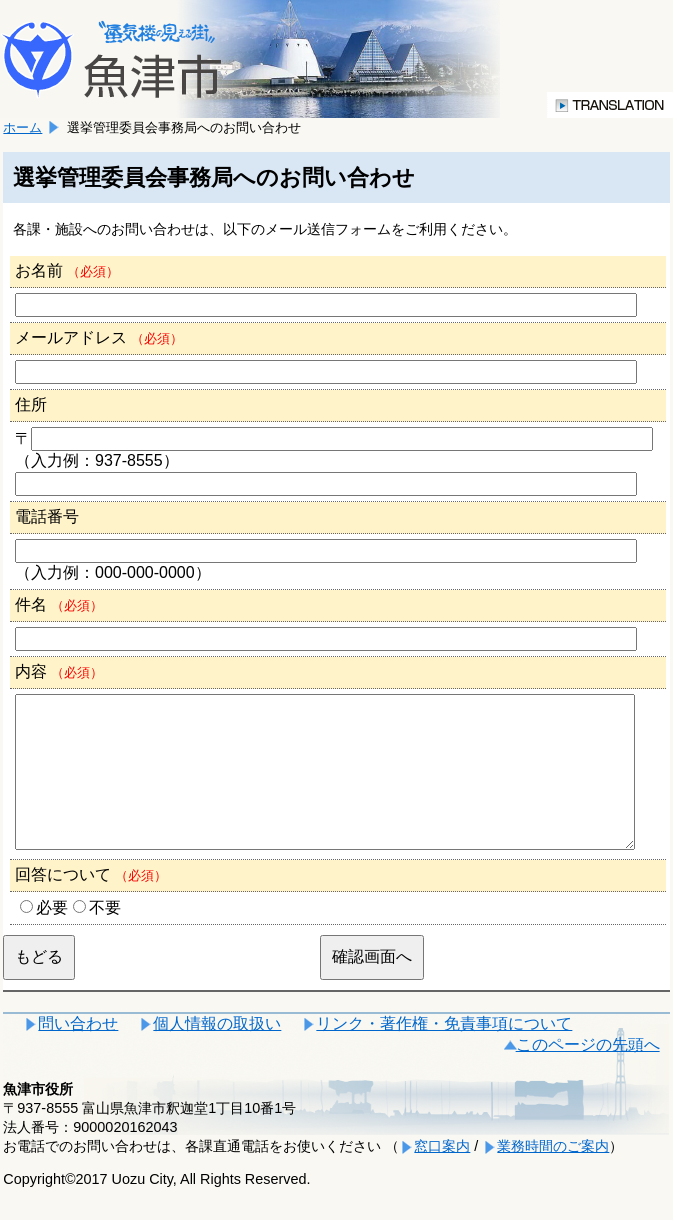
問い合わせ (78, 1053)
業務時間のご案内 (553, 1176)
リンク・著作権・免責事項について (444, 1053)
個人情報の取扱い (217, 1053)
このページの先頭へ (588, 1074)
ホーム (22, 127)
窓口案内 (442, 1176)
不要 (105, 937)
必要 (52, 937)
